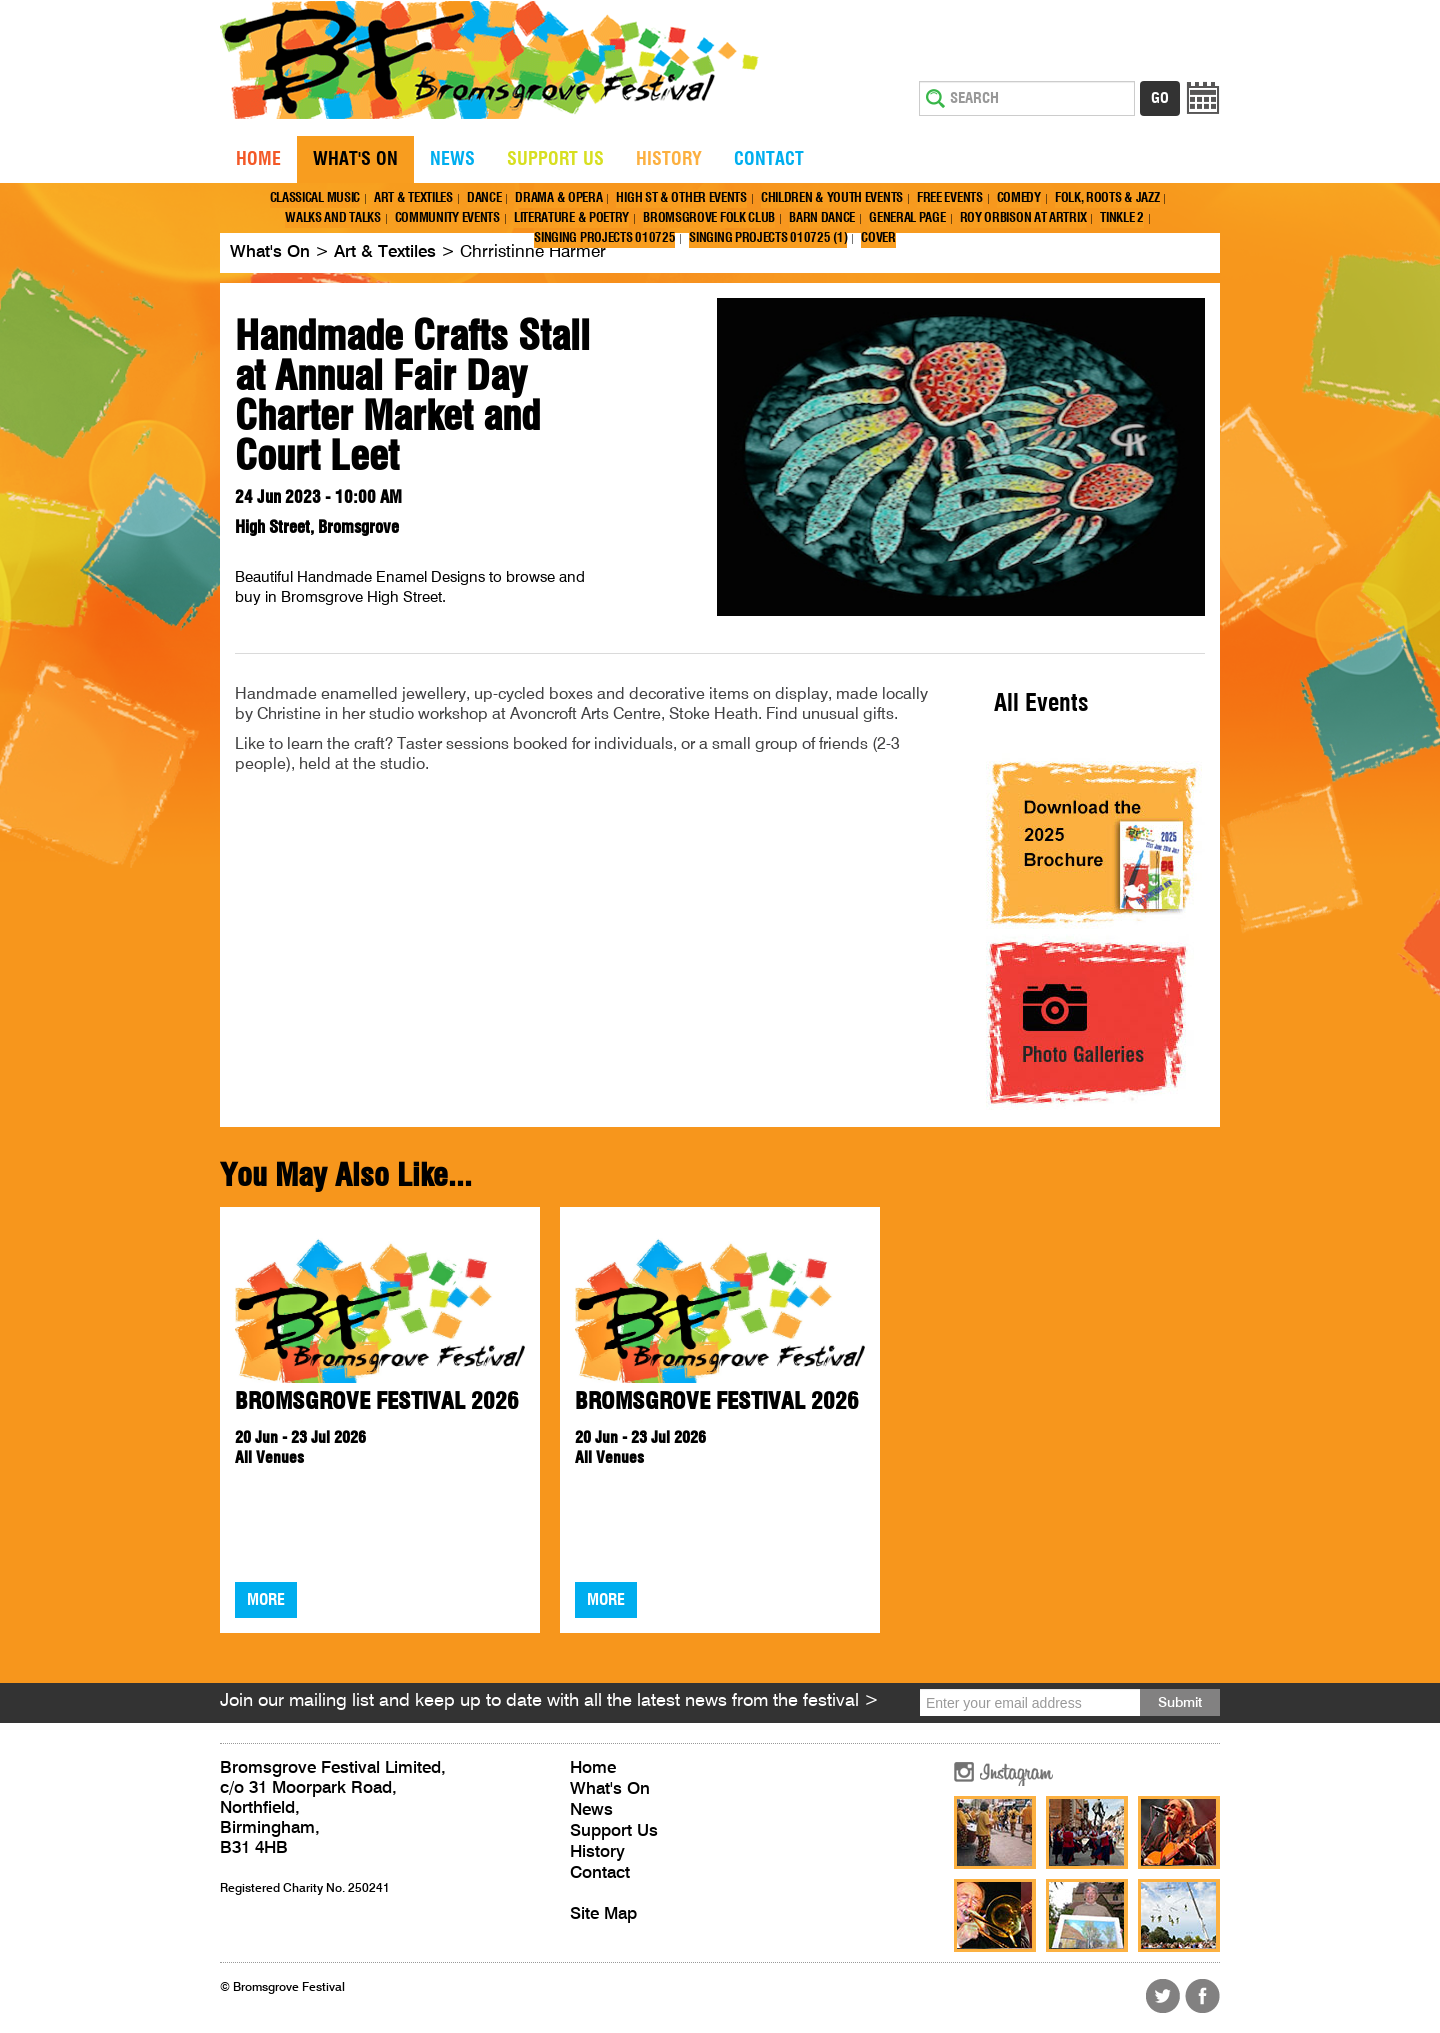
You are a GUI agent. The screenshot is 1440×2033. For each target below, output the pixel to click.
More (266, 1600)
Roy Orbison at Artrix (1023, 218)
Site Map (603, 1914)
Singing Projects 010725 (604, 238)
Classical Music (315, 198)
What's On (355, 160)
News (452, 160)
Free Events (950, 198)
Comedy (1019, 198)
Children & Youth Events (832, 198)
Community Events (447, 218)
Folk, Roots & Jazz (1107, 198)
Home (258, 160)
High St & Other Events (681, 198)
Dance (484, 198)
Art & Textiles (413, 198)
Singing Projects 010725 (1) (768, 238)
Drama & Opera (558, 198)
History (669, 160)
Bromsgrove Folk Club (709, 218)
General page (907, 218)
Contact (769, 160)
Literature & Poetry (571, 218)
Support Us (555, 160)
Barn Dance (822, 218)
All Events (1041, 704)
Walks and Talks (333, 218)
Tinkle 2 (1122, 218)
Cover (878, 238)
